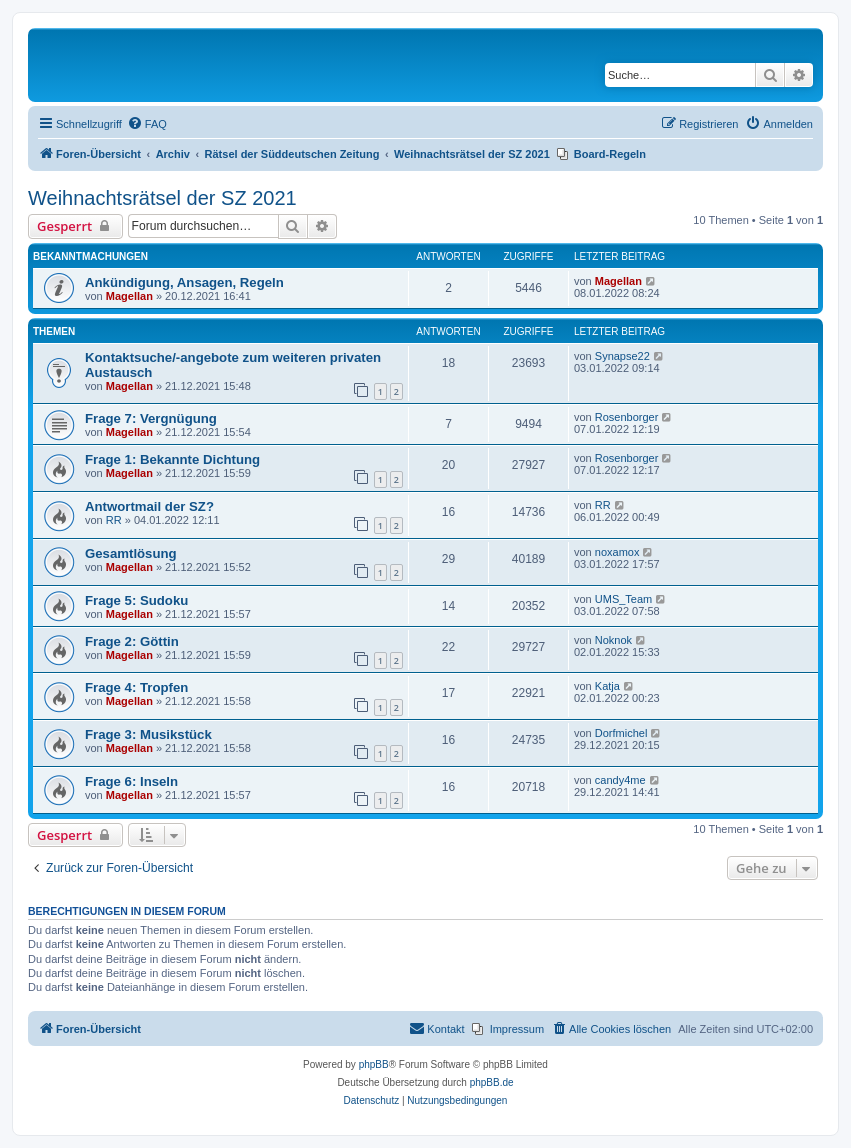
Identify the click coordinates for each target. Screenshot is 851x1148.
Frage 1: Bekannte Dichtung (172, 459)
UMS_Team (623, 599)
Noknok (613, 640)
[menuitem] (147, 124)
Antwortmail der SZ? (149, 506)
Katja (607, 686)
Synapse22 (622, 356)
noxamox (617, 552)
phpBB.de (492, 1082)
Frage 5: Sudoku (136, 600)
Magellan (129, 296)
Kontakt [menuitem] (436, 1028)
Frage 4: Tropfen (136, 687)
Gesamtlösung (131, 553)
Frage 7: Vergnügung (151, 418)
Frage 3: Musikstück (148, 734)
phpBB (374, 1064)
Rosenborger (627, 417)
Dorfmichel (621, 733)
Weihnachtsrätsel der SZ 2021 (162, 198)
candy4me (620, 780)
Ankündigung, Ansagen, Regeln (184, 282)
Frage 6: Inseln (131, 781)
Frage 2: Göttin (132, 641)
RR (114, 520)
